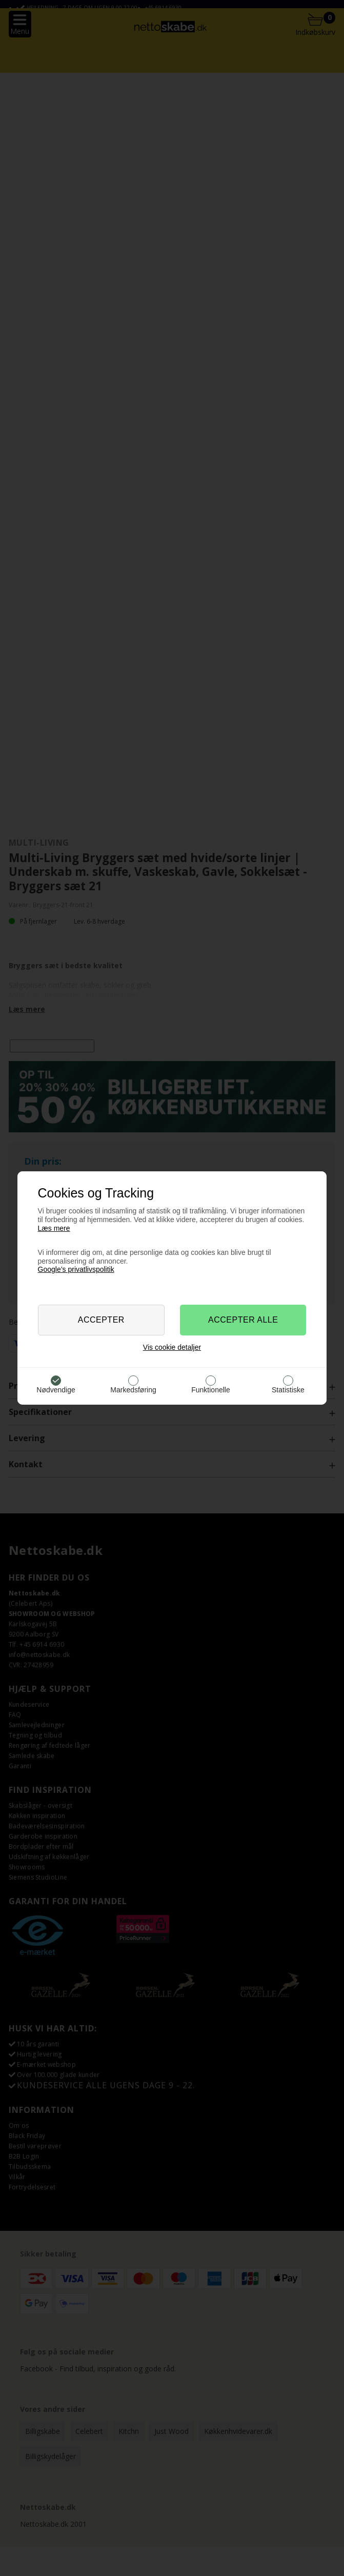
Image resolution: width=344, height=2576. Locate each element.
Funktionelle (210, 1390)
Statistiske (288, 1390)
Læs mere (54, 1228)
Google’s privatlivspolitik (76, 1269)
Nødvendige (55, 1390)
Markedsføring (133, 1390)
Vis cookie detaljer (172, 1347)
